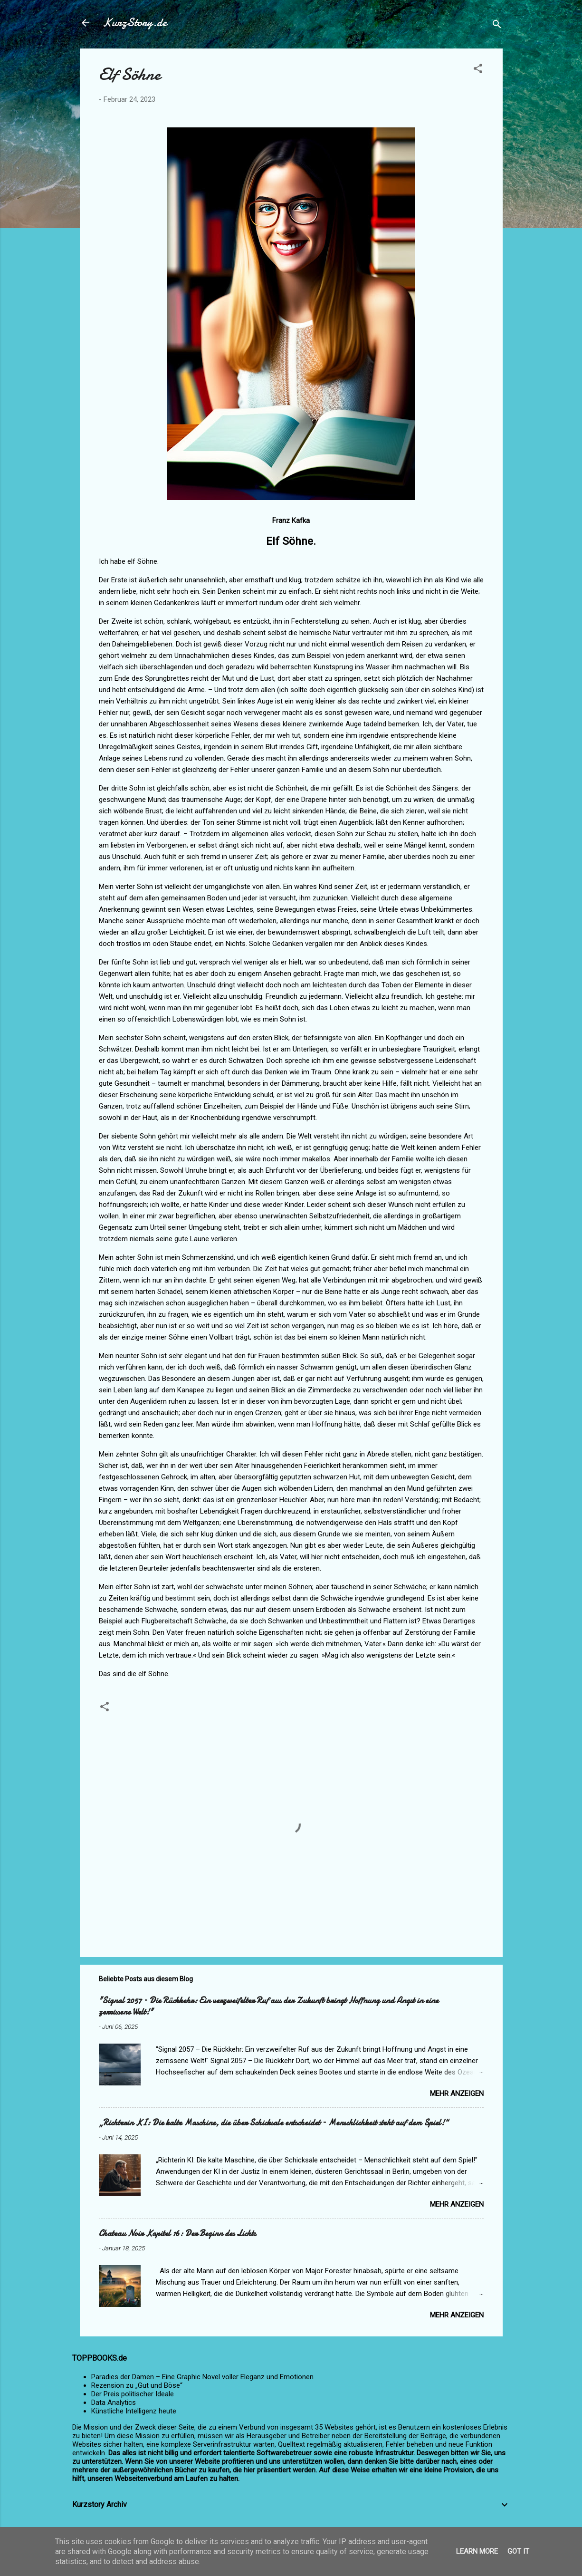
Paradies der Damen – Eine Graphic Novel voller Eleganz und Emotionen (202, 2377)
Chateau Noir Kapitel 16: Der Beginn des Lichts (177, 2233)
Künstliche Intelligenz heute (133, 2411)
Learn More (477, 2551)
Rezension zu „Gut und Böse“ (136, 2385)
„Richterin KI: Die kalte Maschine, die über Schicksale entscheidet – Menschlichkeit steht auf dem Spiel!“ (273, 2123)
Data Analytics (113, 2402)
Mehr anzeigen (457, 2093)
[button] (478, 70)
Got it (518, 2551)
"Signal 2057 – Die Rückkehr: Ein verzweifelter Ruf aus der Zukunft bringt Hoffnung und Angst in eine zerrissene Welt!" (269, 2006)
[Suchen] (497, 25)
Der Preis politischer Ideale (132, 2394)
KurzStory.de (135, 22)
